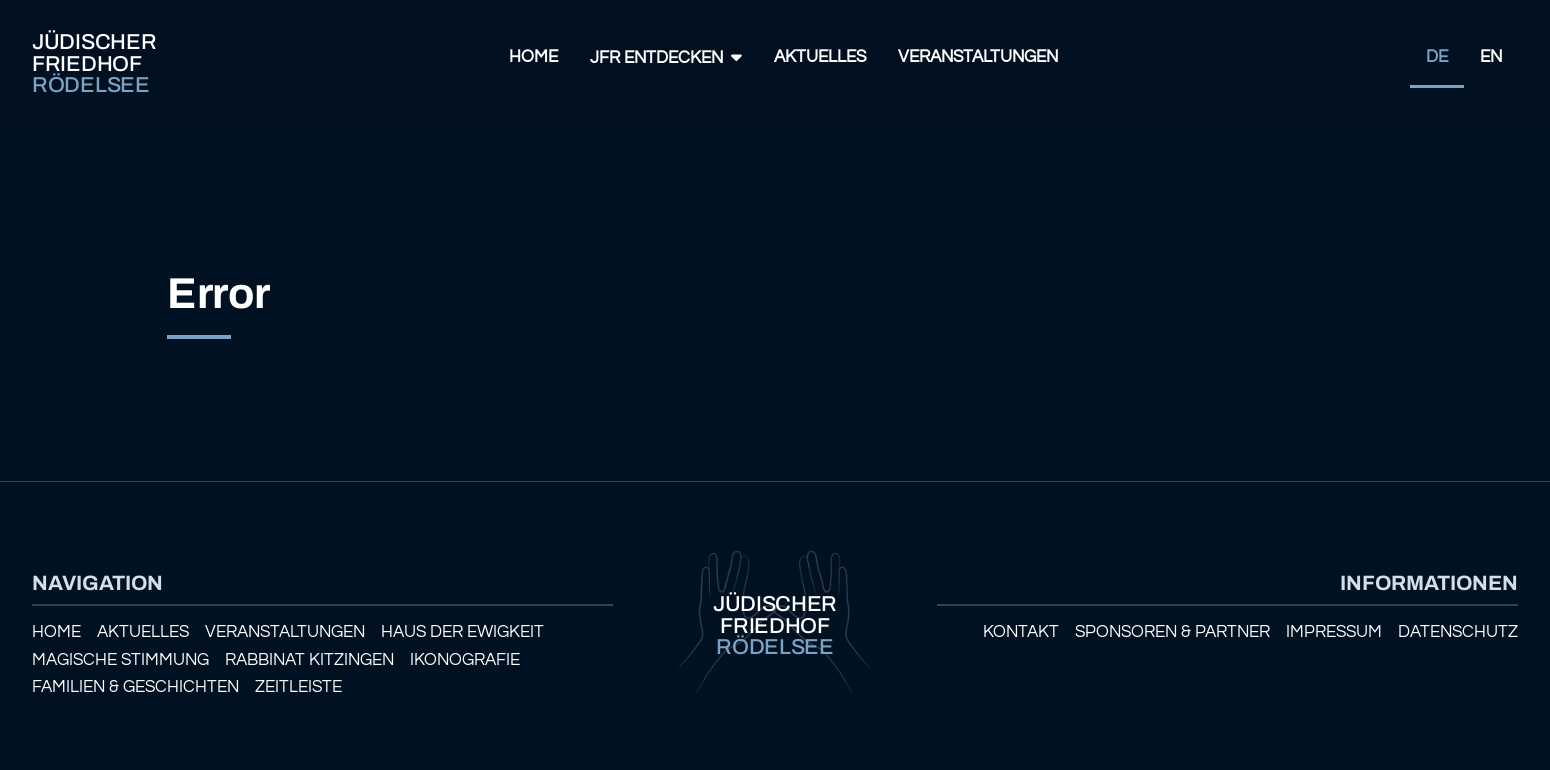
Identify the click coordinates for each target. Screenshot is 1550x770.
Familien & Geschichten (135, 687)
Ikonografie (465, 660)
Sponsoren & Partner (1172, 632)
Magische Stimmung (120, 660)
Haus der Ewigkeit (462, 632)
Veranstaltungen (978, 57)
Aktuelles (820, 57)
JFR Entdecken (656, 58)
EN (1491, 57)
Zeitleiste (298, 687)
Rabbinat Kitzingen (309, 660)
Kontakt (1021, 632)
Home (533, 57)
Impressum (1334, 632)
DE (1437, 57)
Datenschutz (1458, 632)
